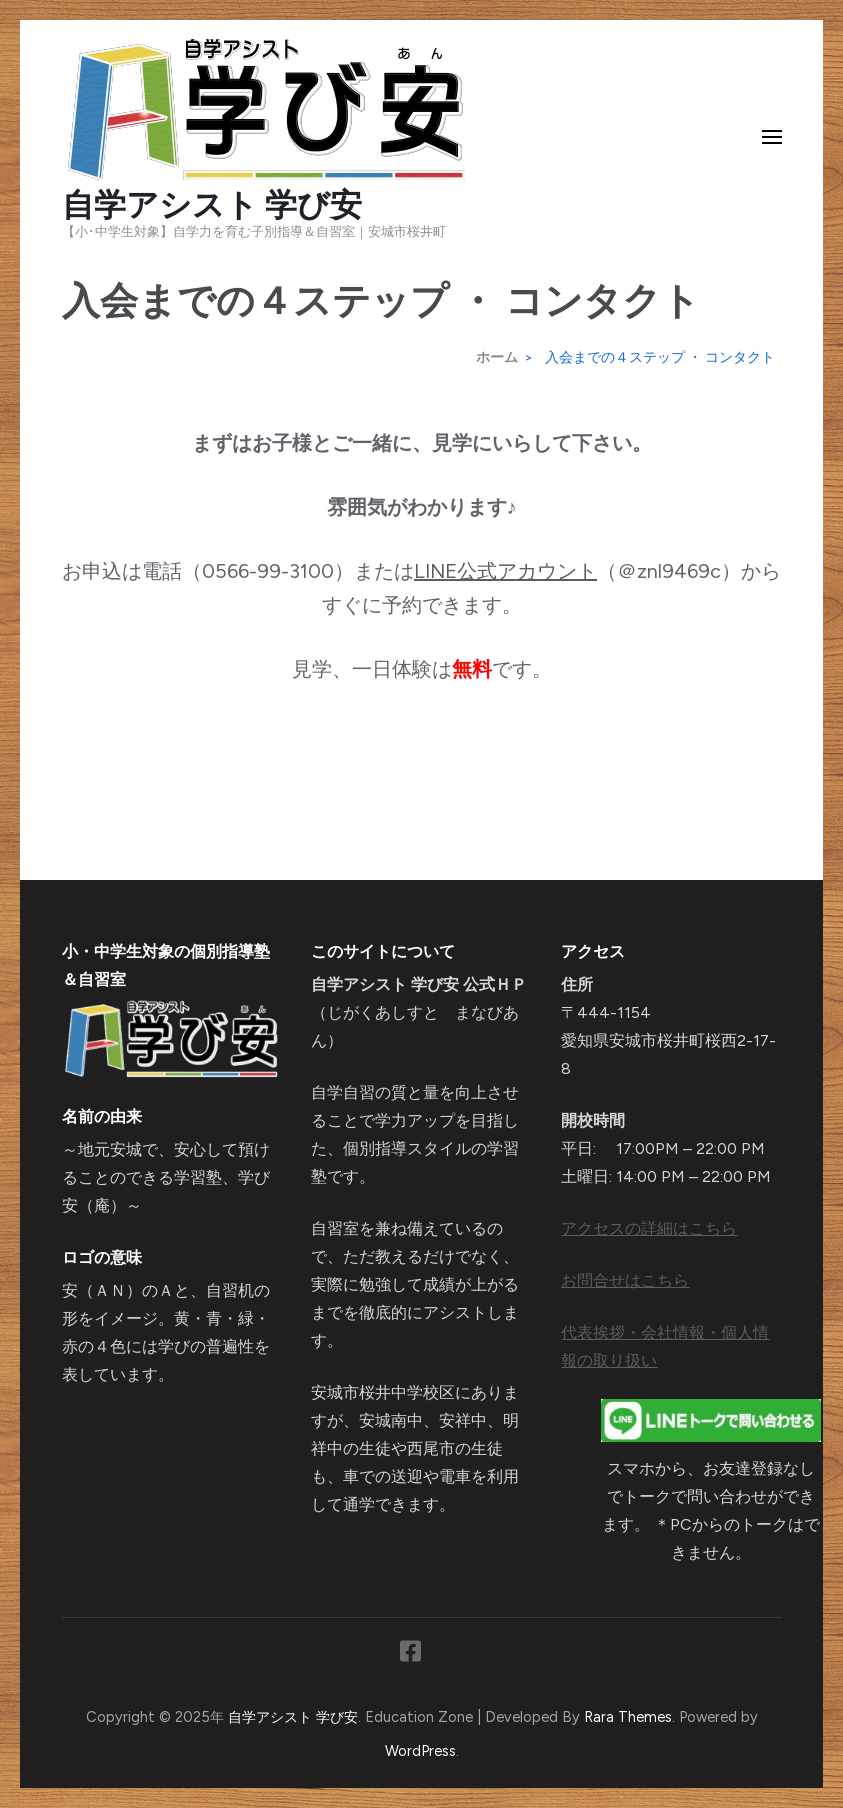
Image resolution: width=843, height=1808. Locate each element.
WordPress (420, 1751)
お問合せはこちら (625, 1280)
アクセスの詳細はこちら (649, 1228)
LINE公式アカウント (505, 571)
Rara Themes (628, 1717)
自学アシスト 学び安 (212, 205)
